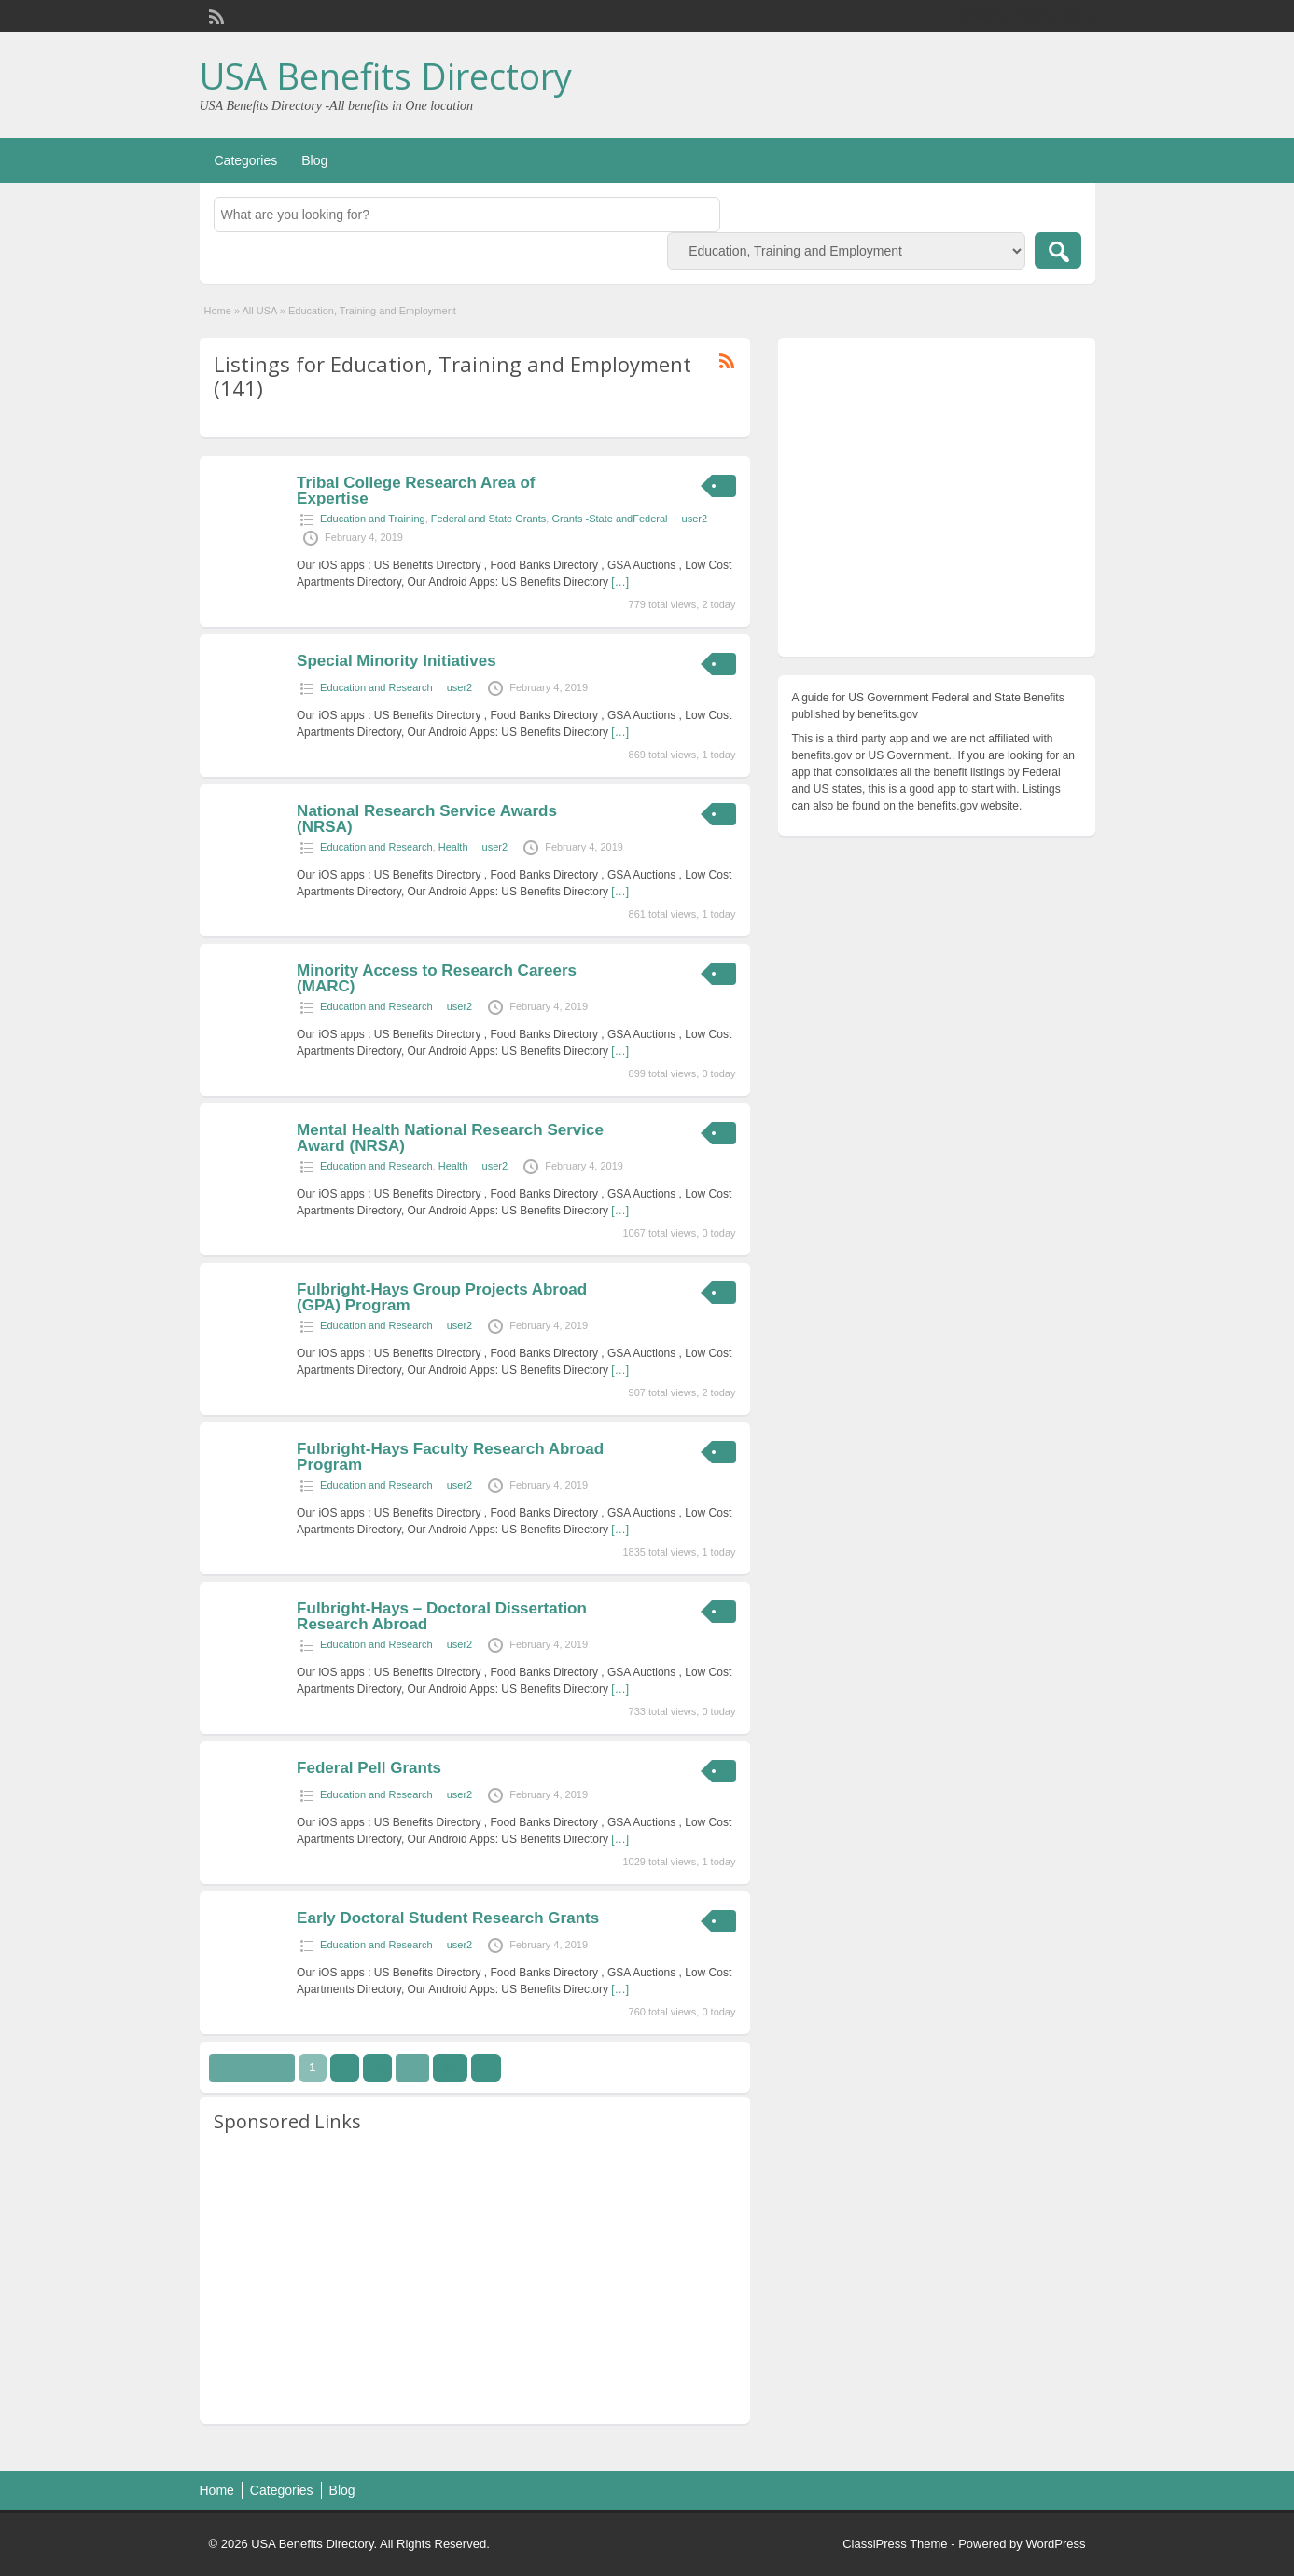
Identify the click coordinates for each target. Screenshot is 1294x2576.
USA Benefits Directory (386, 75)
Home (217, 310)
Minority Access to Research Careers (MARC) (437, 978)
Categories (246, 160)
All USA (259, 310)
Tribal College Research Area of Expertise (416, 490)
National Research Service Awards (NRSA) (427, 819)
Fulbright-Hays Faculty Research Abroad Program (450, 1457)
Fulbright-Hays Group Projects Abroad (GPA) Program (442, 1297)
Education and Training (372, 518)
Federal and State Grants (489, 518)
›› (486, 2067)
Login (1071, 15)
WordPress (1055, 2544)
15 (450, 2067)
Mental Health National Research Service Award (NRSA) (450, 1138)
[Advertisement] (475, 2279)
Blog (314, 160)
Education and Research (376, 687)
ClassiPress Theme (894, 2544)
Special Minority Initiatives (396, 661)
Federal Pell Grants (369, 1768)
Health (453, 846)
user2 (695, 518)
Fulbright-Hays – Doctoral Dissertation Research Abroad (442, 1616)
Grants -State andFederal (609, 518)
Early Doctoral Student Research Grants (448, 1918)
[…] (620, 582)
